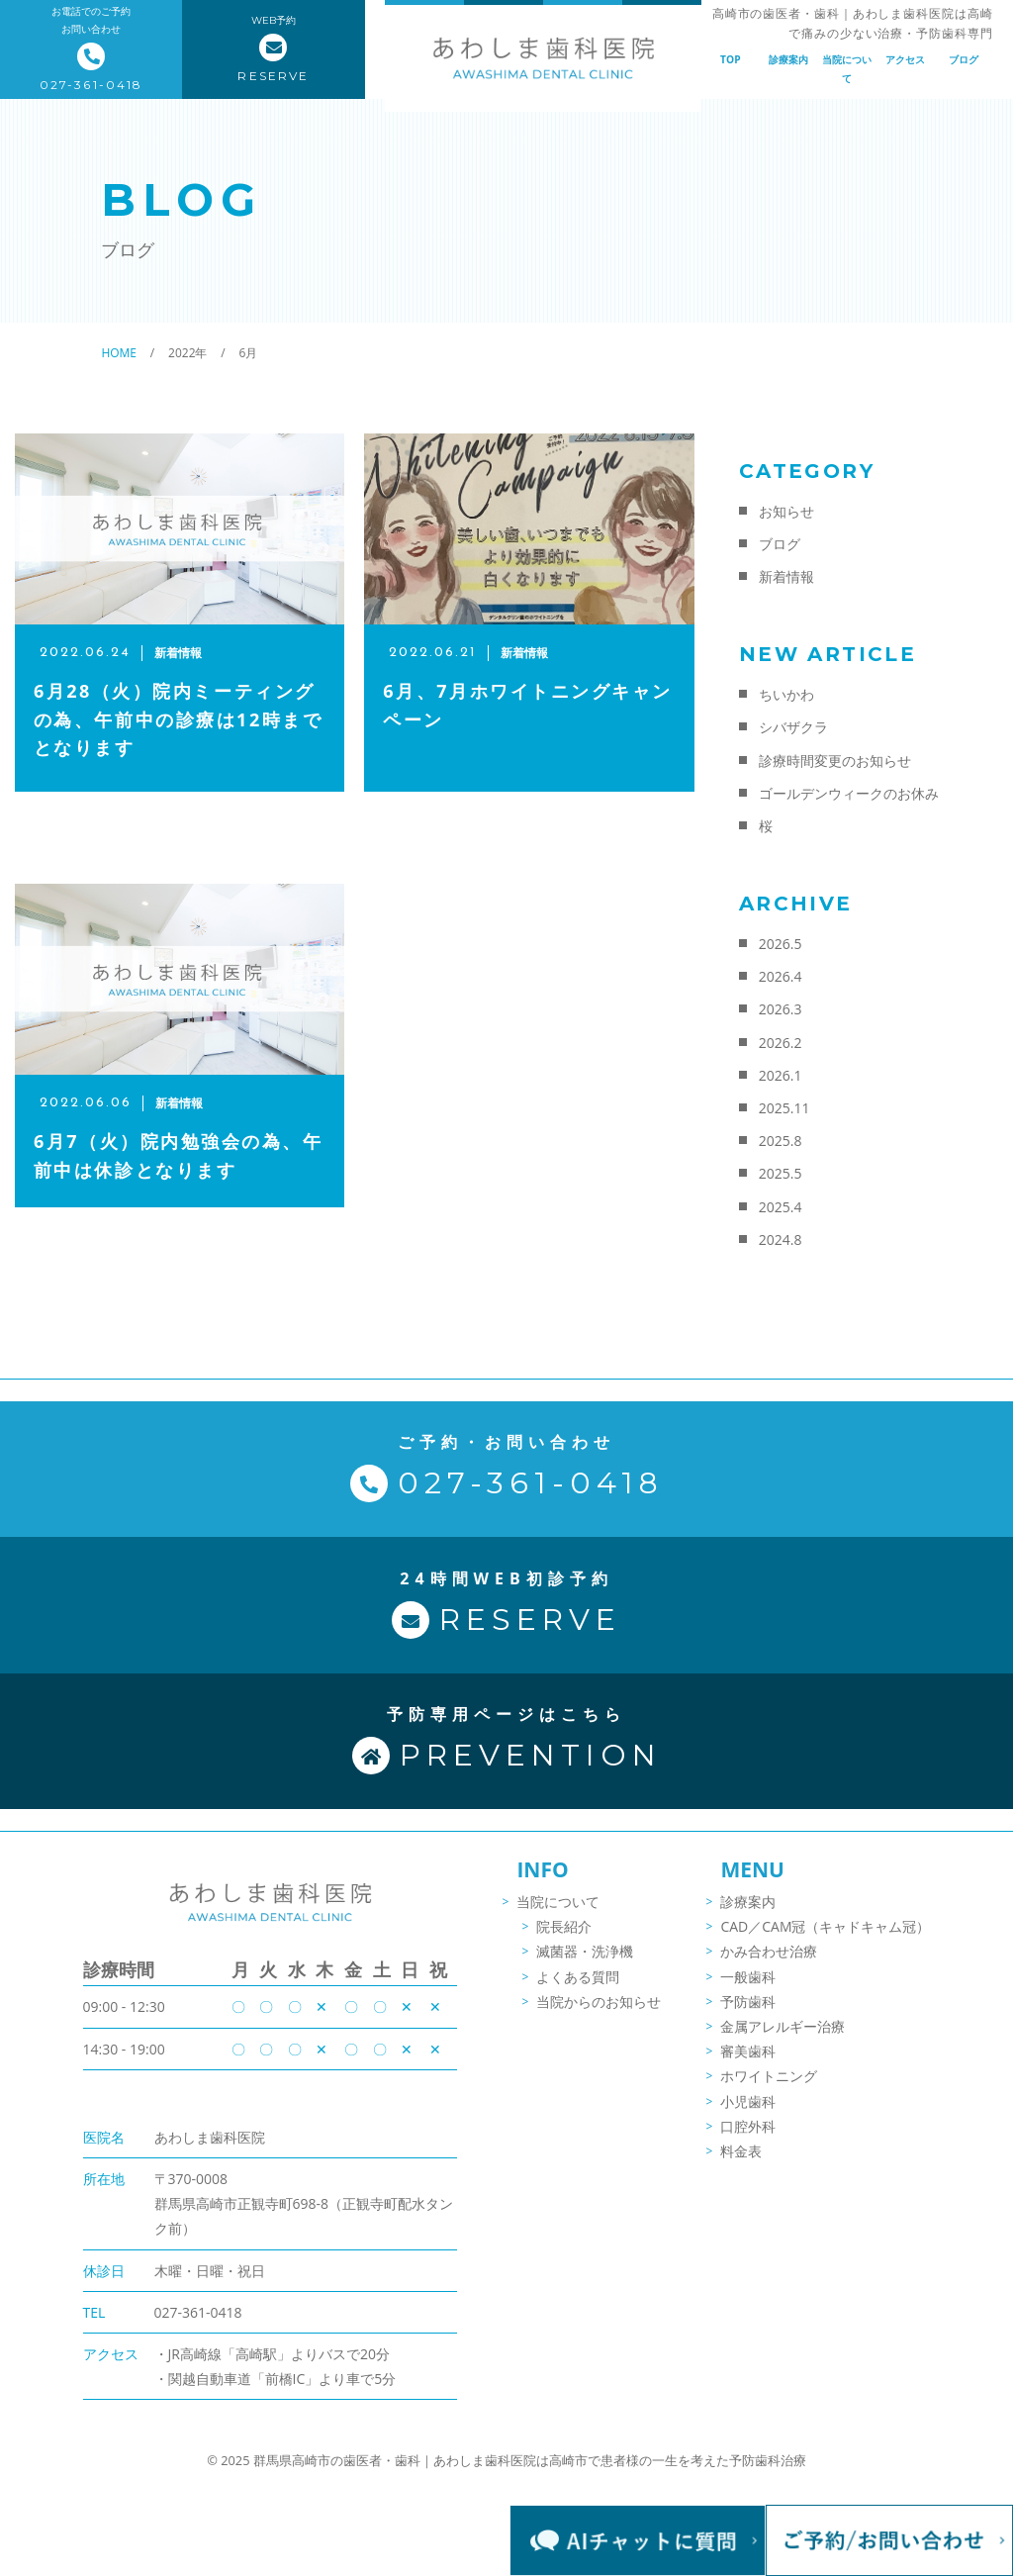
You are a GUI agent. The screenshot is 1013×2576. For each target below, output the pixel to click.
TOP (730, 59)
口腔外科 (748, 2142)
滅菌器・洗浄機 (584, 1967)
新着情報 (786, 576)
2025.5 (780, 1173)
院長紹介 (564, 1942)
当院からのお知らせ (598, 2017)
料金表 (741, 2166)
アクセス (905, 59)
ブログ (963, 59)
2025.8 (780, 1140)
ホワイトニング (768, 2091)
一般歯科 (748, 1992)
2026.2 (780, 1042)
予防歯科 (748, 2017)
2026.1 (780, 1075)
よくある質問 (577, 1992)
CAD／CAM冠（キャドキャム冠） (825, 1942)
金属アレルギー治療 (782, 2042)
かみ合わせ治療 (768, 1967)
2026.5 (780, 943)
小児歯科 (748, 2117)
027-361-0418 (198, 2326)
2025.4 (780, 1206)
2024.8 (780, 1239)
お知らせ (786, 511)
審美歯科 (748, 2066)
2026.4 (780, 976)
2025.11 (784, 1107)
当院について (847, 68)
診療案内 (788, 59)
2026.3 (780, 1009)
